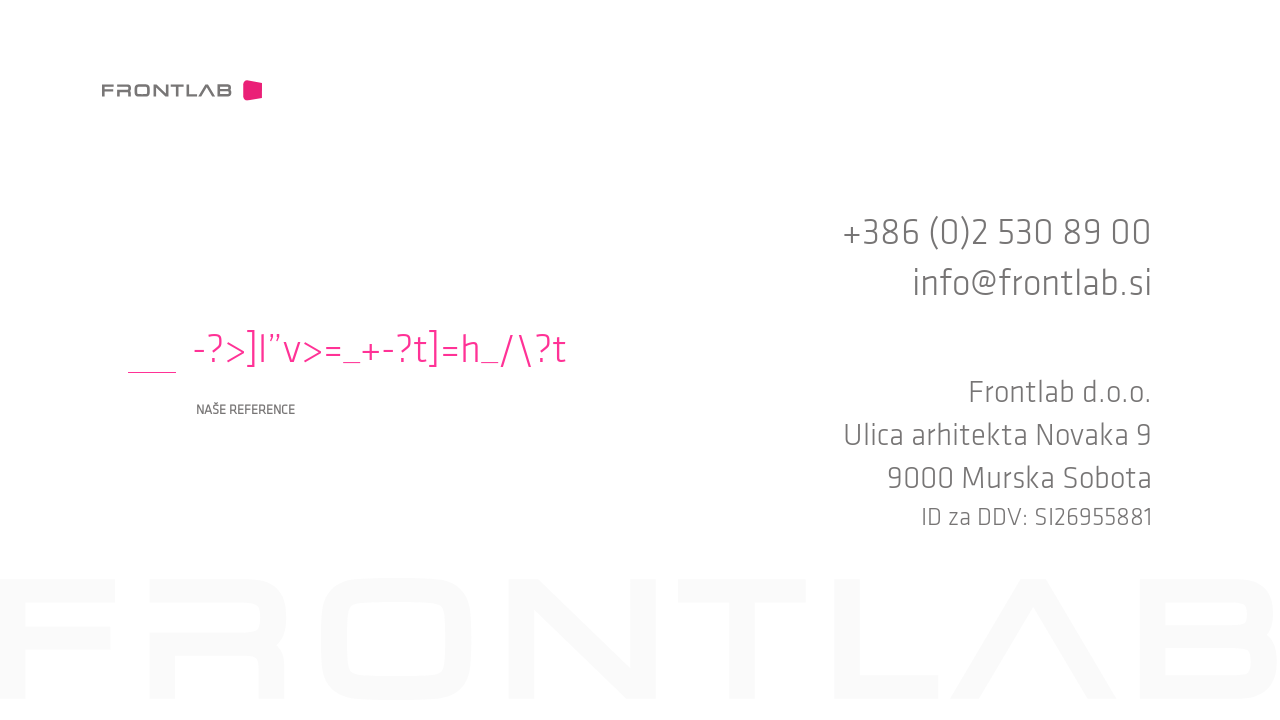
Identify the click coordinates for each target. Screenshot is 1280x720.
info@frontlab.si (1032, 283)
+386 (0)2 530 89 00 (997, 232)
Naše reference (245, 410)
